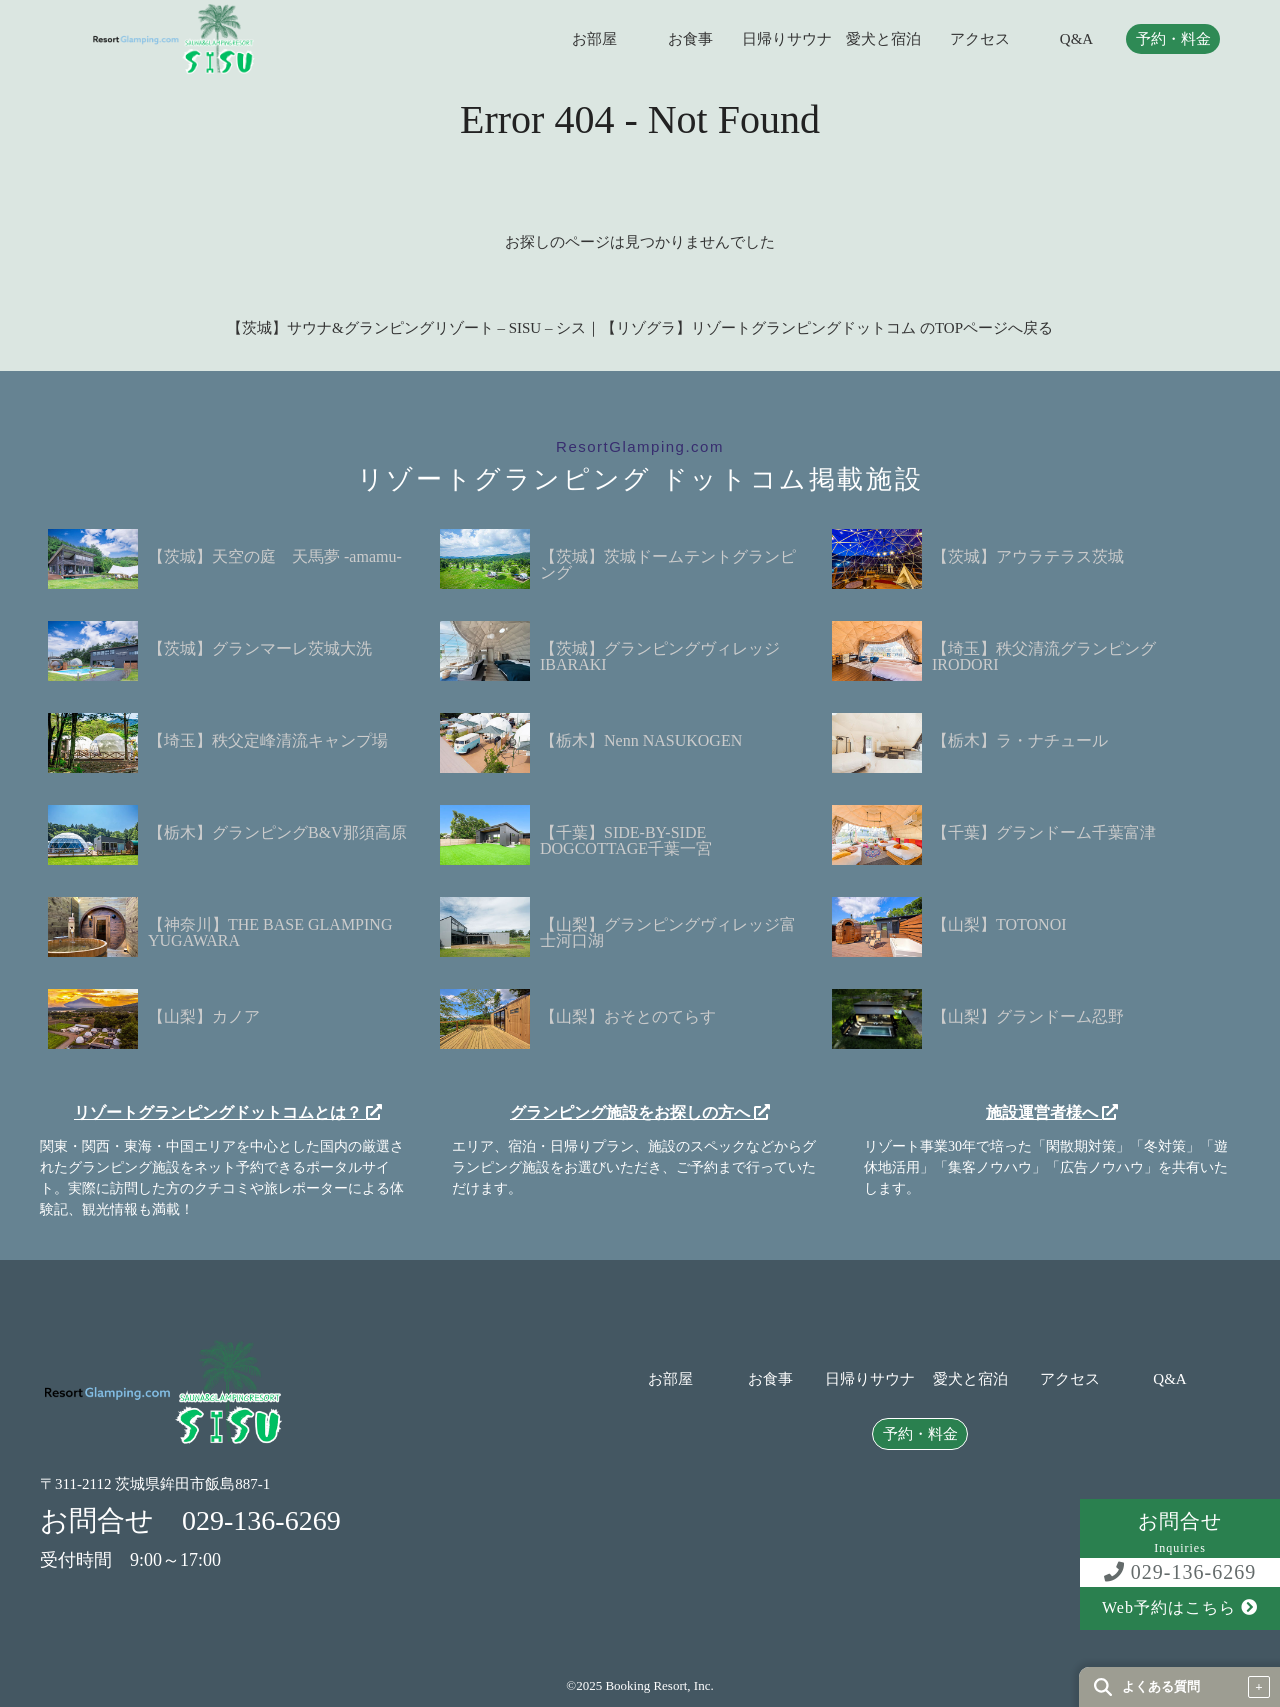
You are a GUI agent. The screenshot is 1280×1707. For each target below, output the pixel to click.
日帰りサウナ (787, 39)
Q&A (1076, 39)
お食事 (690, 39)
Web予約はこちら (1180, 1607)
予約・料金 (1173, 39)
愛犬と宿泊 (883, 39)
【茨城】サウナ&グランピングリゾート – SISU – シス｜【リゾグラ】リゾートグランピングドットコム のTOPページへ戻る (640, 328)
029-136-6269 (1180, 1572)
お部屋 (594, 39)
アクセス (980, 39)
